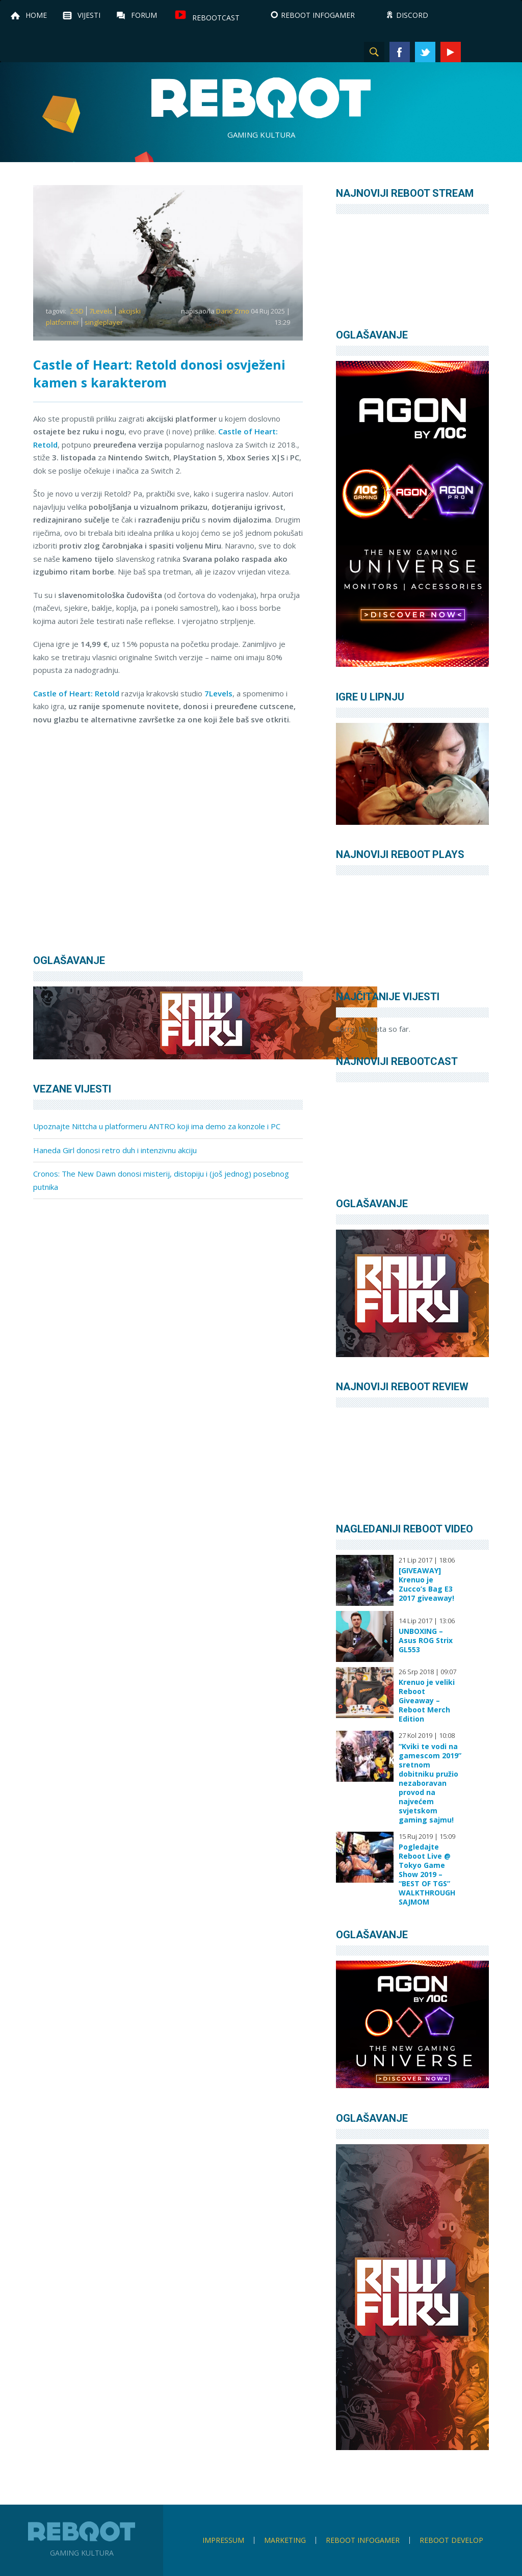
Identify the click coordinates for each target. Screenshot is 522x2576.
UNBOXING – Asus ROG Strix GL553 (426, 1640)
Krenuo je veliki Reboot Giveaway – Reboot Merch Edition (427, 1701)
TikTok (501, 52)
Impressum (223, 2540)
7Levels (101, 311)
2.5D (77, 311)
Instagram (476, 52)
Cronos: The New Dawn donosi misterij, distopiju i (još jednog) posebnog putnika (161, 1180)
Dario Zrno (232, 311)
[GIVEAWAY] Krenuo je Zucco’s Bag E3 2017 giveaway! (426, 1584)
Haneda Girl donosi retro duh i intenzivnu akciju (115, 1150)
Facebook (399, 52)
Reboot (261, 97)
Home (36, 15)
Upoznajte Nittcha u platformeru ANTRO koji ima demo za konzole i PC (156, 1126)
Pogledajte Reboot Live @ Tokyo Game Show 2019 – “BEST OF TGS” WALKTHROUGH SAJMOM (427, 1874)
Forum (144, 15)
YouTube (450, 52)
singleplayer (104, 322)
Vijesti (88, 15)
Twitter (425, 52)
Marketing (285, 2540)
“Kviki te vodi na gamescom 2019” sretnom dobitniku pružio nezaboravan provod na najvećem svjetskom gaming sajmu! (430, 1783)
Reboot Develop (451, 2540)
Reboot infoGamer (363, 2540)
